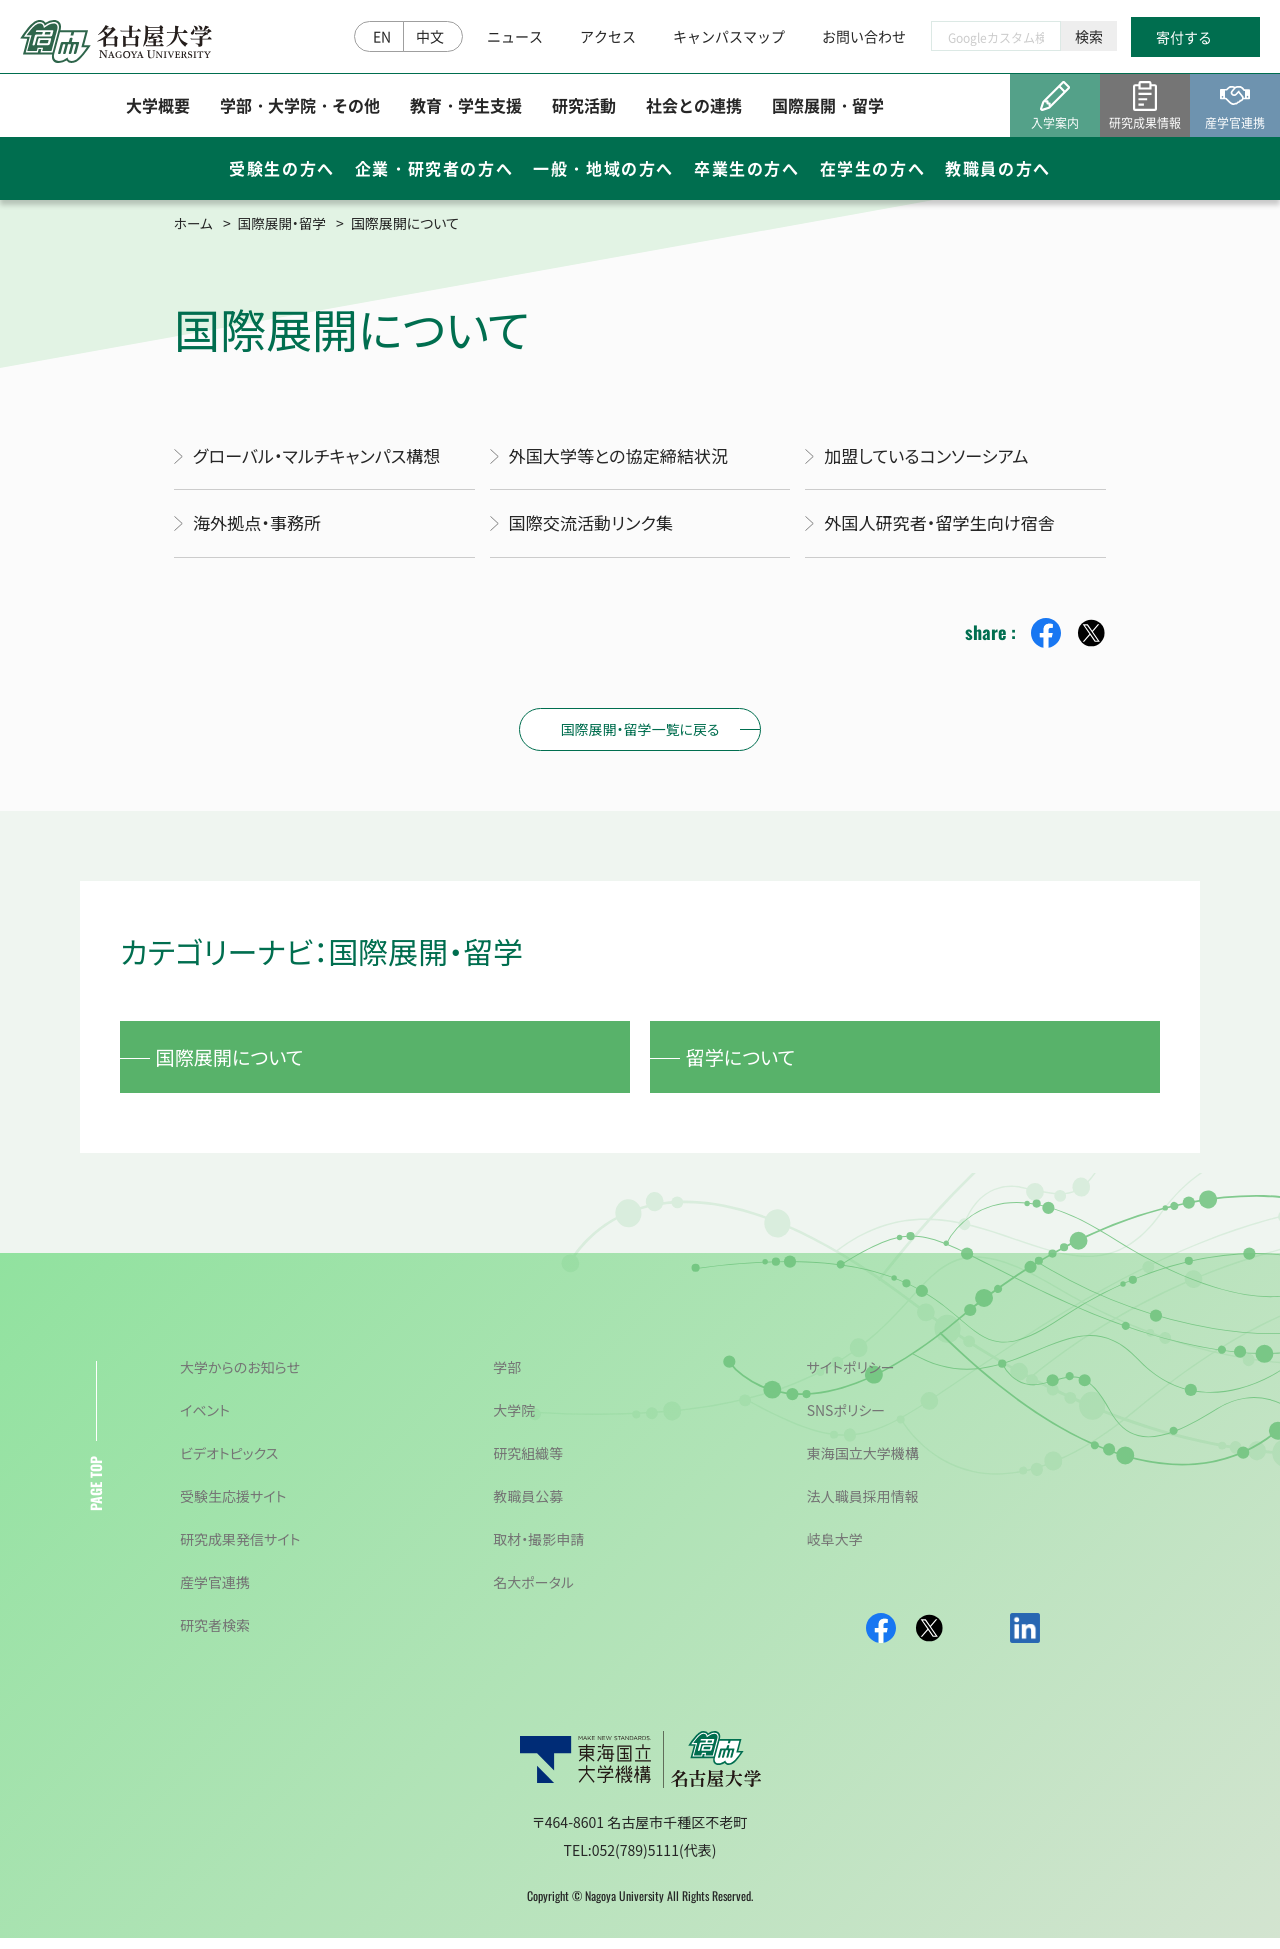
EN (382, 38)
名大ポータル (533, 1593)
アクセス (608, 38)
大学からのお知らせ (240, 1378)
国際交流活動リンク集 (596, 526)
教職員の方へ (998, 172)
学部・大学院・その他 (300, 109)
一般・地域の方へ (603, 172)
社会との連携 (694, 109)
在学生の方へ (873, 172)
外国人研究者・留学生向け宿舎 (946, 526)
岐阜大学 (835, 1550)
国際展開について (237, 1063)
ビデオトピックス (229, 1464)
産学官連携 (215, 1593)
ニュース (515, 38)
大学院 (514, 1421)
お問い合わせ (864, 38)
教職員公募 (528, 1507)
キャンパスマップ (729, 38)
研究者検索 (215, 1636)
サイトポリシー (851, 1378)
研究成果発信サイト (240, 1550)
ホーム (194, 223)
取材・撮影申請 (538, 1550)
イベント (205, 1421)
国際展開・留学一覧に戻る (639, 732)
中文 (430, 38)
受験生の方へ (282, 172)
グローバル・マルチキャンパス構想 (324, 457)
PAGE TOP (95, 1494)
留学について (747, 1063)
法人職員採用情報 (863, 1507)
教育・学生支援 (466, 109)
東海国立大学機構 (863, 1464)
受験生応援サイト (233, 1507)
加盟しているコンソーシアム (932, 457)
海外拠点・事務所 (261, 526)
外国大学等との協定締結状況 (625, 457)
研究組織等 (528, 1464)
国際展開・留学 (828, 109)
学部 (507, 1378)
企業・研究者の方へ (434, 172)
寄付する (1184, 40)
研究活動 (584, 109)
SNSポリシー (846, 1421)
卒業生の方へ (747, 172)
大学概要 (158, 109)
